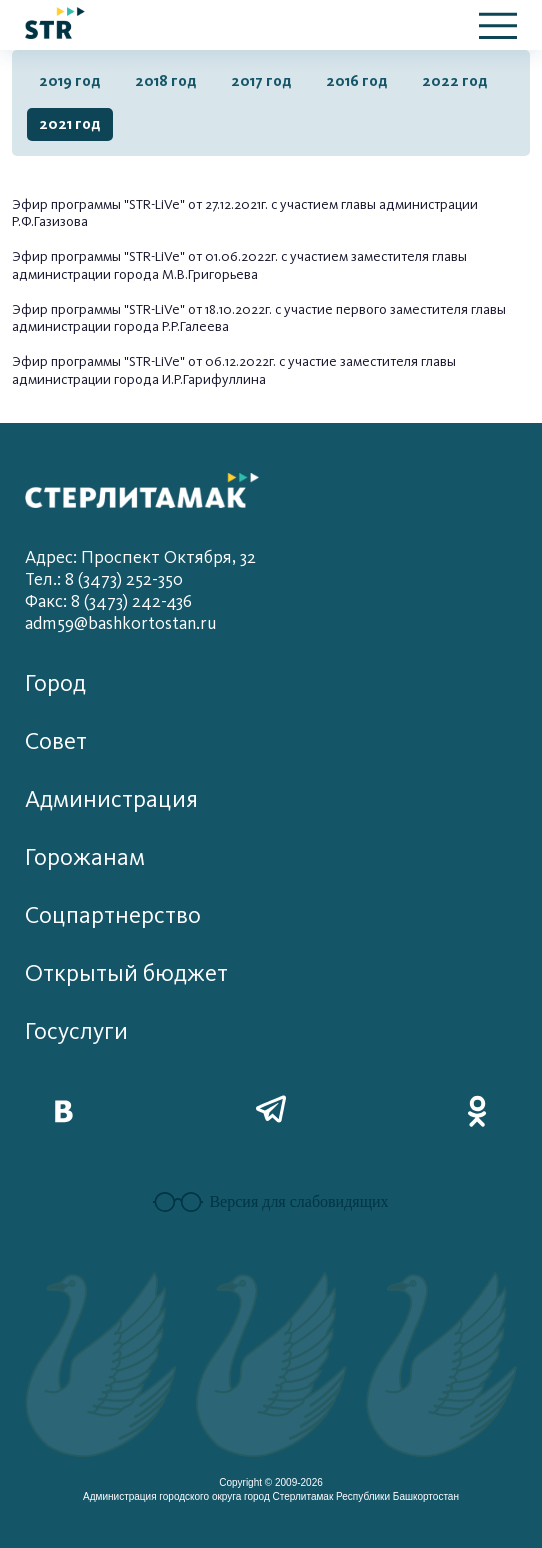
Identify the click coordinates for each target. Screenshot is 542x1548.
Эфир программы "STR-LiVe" (100, 361)
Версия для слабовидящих (270, 1202)
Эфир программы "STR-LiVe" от (108, 204)
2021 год (70, 124)
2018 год (166, 81)
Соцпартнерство (113, 915)
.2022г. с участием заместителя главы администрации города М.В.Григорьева (239, 265)
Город (55, 683)
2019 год (70, 81)
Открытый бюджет (126, 973)
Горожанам (85, 857)
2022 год (455, 81)
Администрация (111, 799)
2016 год (357, 81)
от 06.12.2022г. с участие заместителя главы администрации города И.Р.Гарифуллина (234, 370)
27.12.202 (231, 204)
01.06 (220, 256)
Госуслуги (76, 1031)
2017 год (261, 81)
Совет (56, 741)
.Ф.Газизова (53, 221)
